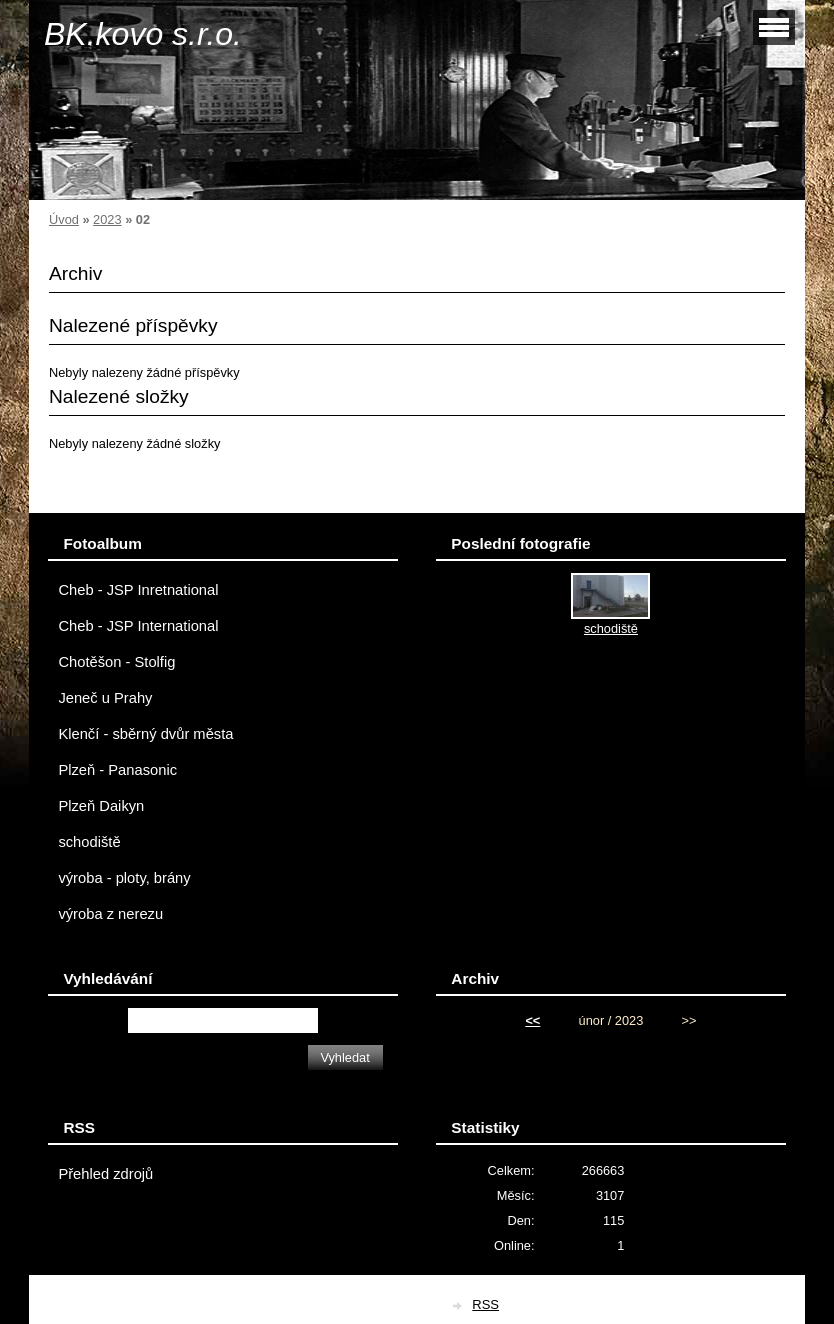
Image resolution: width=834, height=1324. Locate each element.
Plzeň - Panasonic (117, 770)
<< (532, 1020)
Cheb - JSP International (138, 626)
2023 (107, 219)
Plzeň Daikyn (101, 806)
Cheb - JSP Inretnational (138, 590)
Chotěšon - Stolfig (116, 662)
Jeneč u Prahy (105, 698)
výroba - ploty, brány (124, 878)
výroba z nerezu (110, 914)
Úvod (64, 219)
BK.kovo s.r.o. (143, 34)
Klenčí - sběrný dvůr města (145, 734)
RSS (485, 1304)
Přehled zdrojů (105, 1174)
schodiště (89, 842)
